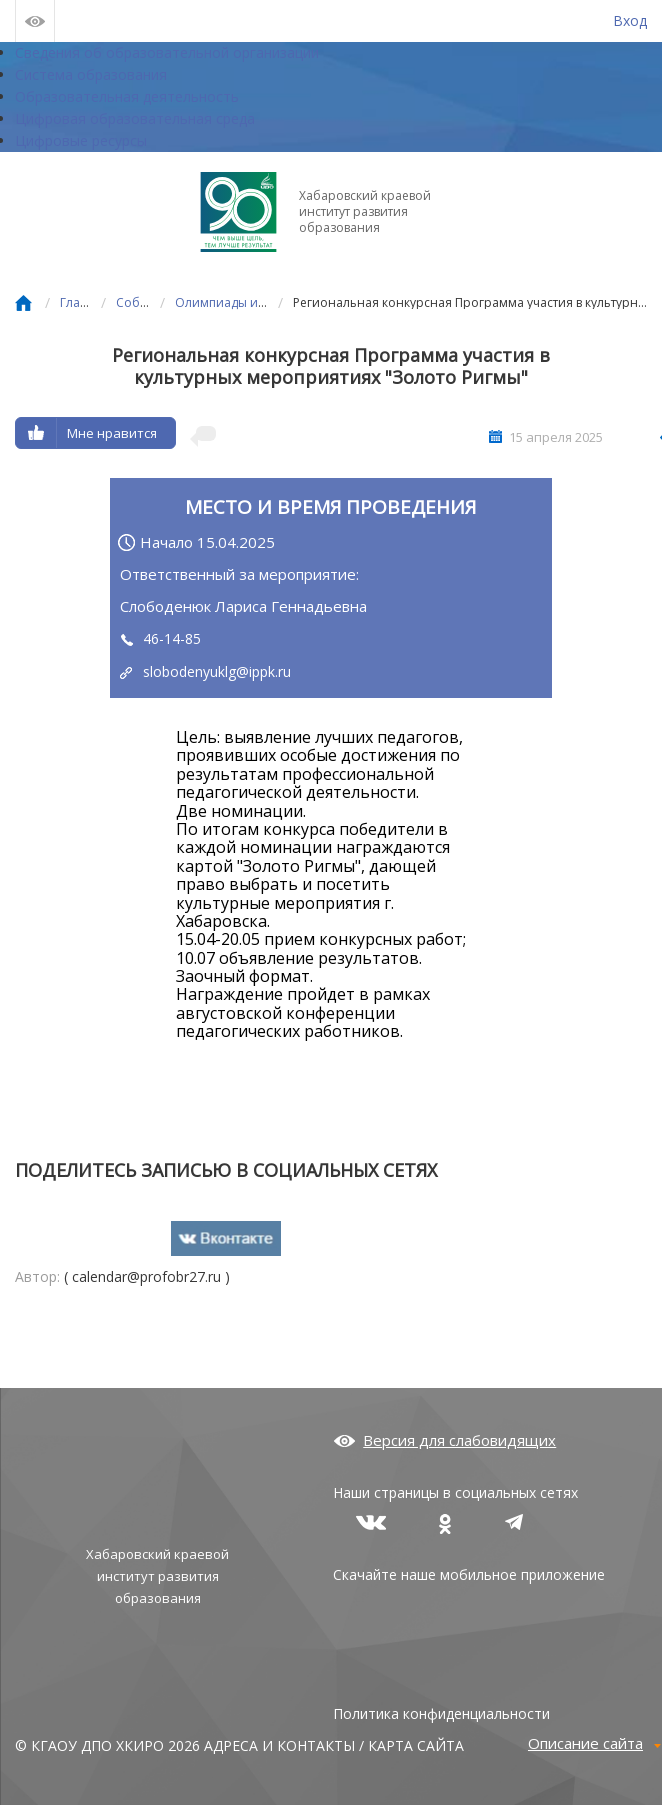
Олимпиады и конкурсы (246, 302)
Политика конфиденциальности (441, 1713)
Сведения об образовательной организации (167, 52)
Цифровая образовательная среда (135, 118)
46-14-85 (172, 638)
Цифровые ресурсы (81, 140)
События (142, 302)
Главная (84, 302)
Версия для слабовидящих (459, 1440)
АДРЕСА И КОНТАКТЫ (279, 1745)
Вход (630, 20)
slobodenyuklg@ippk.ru (217, 671)
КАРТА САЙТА (416, 1745)
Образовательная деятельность (127, 96)
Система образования (91, 74)
